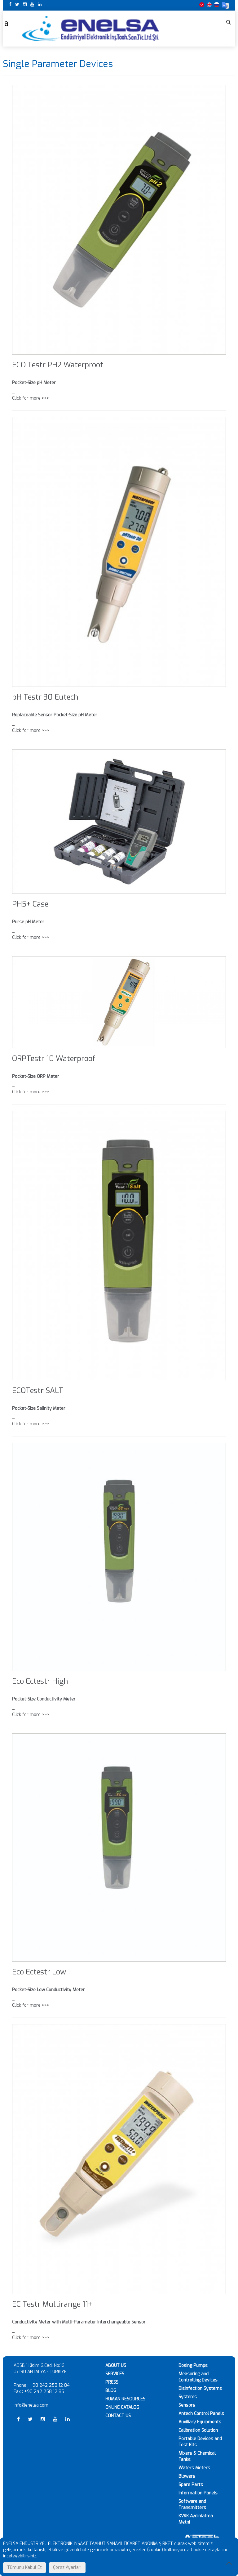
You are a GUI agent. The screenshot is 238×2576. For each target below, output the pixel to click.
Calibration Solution (198, 2430)
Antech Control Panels (201, 2414)
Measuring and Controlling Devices (198, 2377)
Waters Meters (194, 2468)
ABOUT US (115, 2365)
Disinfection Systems (200, 2388)
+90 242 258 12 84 (50, 2385)
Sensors (186, 2405)
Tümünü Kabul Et (24, 2567)
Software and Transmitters (192, 2504)
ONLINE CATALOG (122, 2407)
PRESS (111, 2382)
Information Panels (198, 2493)
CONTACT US (118, 2416)
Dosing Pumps (193, 2365)
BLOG (110, 2391)
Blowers (186, 2476)
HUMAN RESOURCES (125, 2399)
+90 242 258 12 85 (44, 2392)
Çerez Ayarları (67, 2567)
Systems (187, 2397)
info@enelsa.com (31, 2405)
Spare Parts (190, 2485)
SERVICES (114, 2374)
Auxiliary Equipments (199, 2422)
